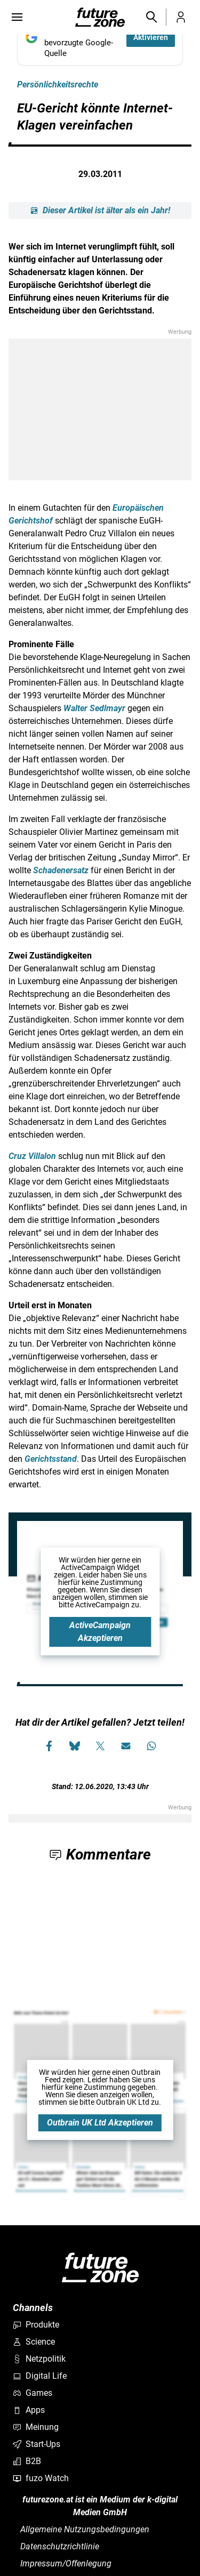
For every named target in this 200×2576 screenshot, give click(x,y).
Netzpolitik (39, 2359)
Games (32, 2393)
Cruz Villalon (32, 1156)
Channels (33, 2307)
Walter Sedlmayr (94, 708)
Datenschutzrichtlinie (59, 2546)
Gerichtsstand (51, 1459)
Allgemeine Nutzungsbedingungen (84, 2529)
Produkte (36, 2325)
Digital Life (40, 2376)
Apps (29, 2410)
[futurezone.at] (100, 2267)
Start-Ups (36, 2444)
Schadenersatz (61, 870)
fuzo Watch (41, 2478)
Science (34, 2342)
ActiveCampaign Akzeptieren (100, 1631)
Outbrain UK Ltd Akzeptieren (100, 2123)
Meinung (36, 2427)
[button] (151, 17)
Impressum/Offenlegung (65, 2563)
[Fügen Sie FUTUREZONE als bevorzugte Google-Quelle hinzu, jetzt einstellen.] (100, 37)
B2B (27, 2461)
